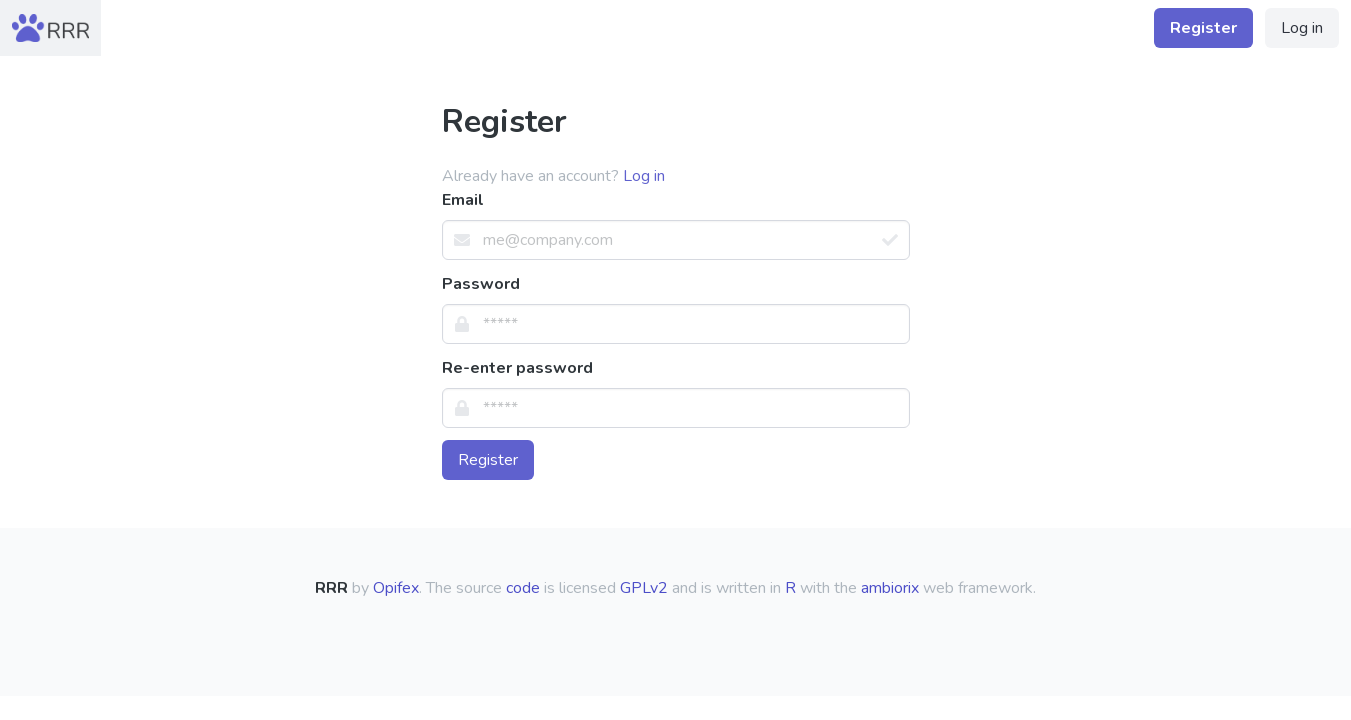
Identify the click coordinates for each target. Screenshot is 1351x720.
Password (481, 284)
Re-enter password (517, 368)
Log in (1302, 28)
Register (488, 460)
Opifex (396, 588)
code (523, 588)
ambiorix (890, 588)
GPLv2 (644, 588)
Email (463, 200)
